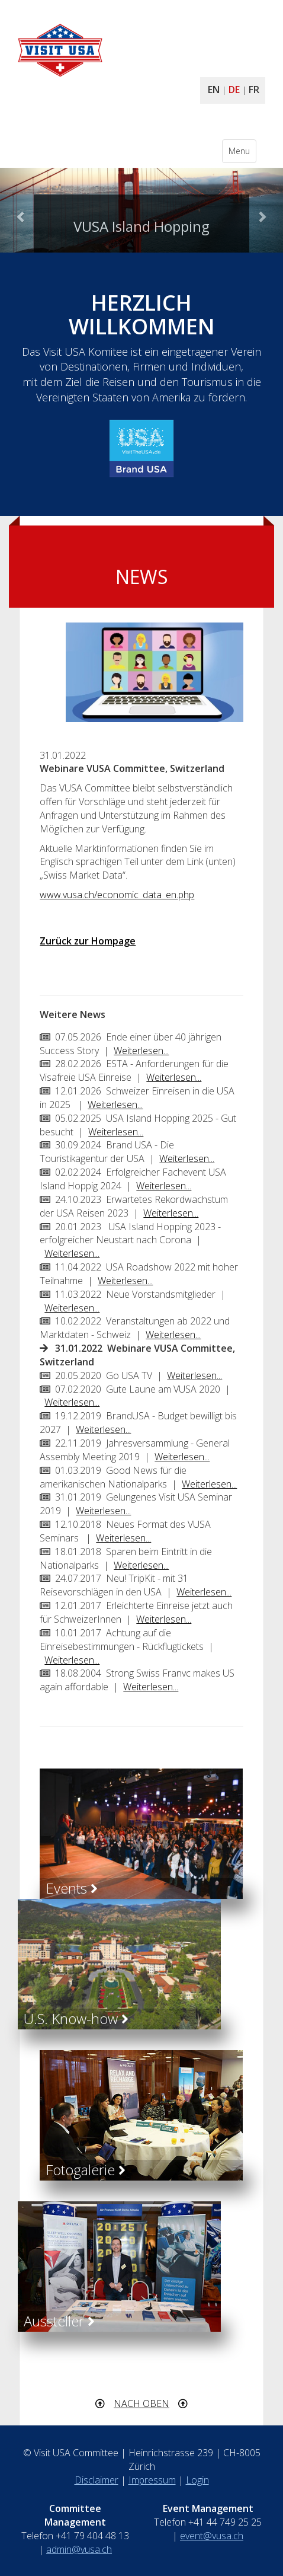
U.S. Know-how (76, 2018)
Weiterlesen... (141, 1050)
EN (214, 89)
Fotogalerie (86, 2169)
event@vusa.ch (211, 2535)
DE (234, 89)
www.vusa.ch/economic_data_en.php (117, 894)
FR (254, 89)
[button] (21, 210)
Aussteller (59, 2321)
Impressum (152, 2479)
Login (197, 2479)
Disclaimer (96, 2479)
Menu (242, 154)
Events (72, 1888)
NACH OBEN (141, 2403)
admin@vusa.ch (79, 2549)
